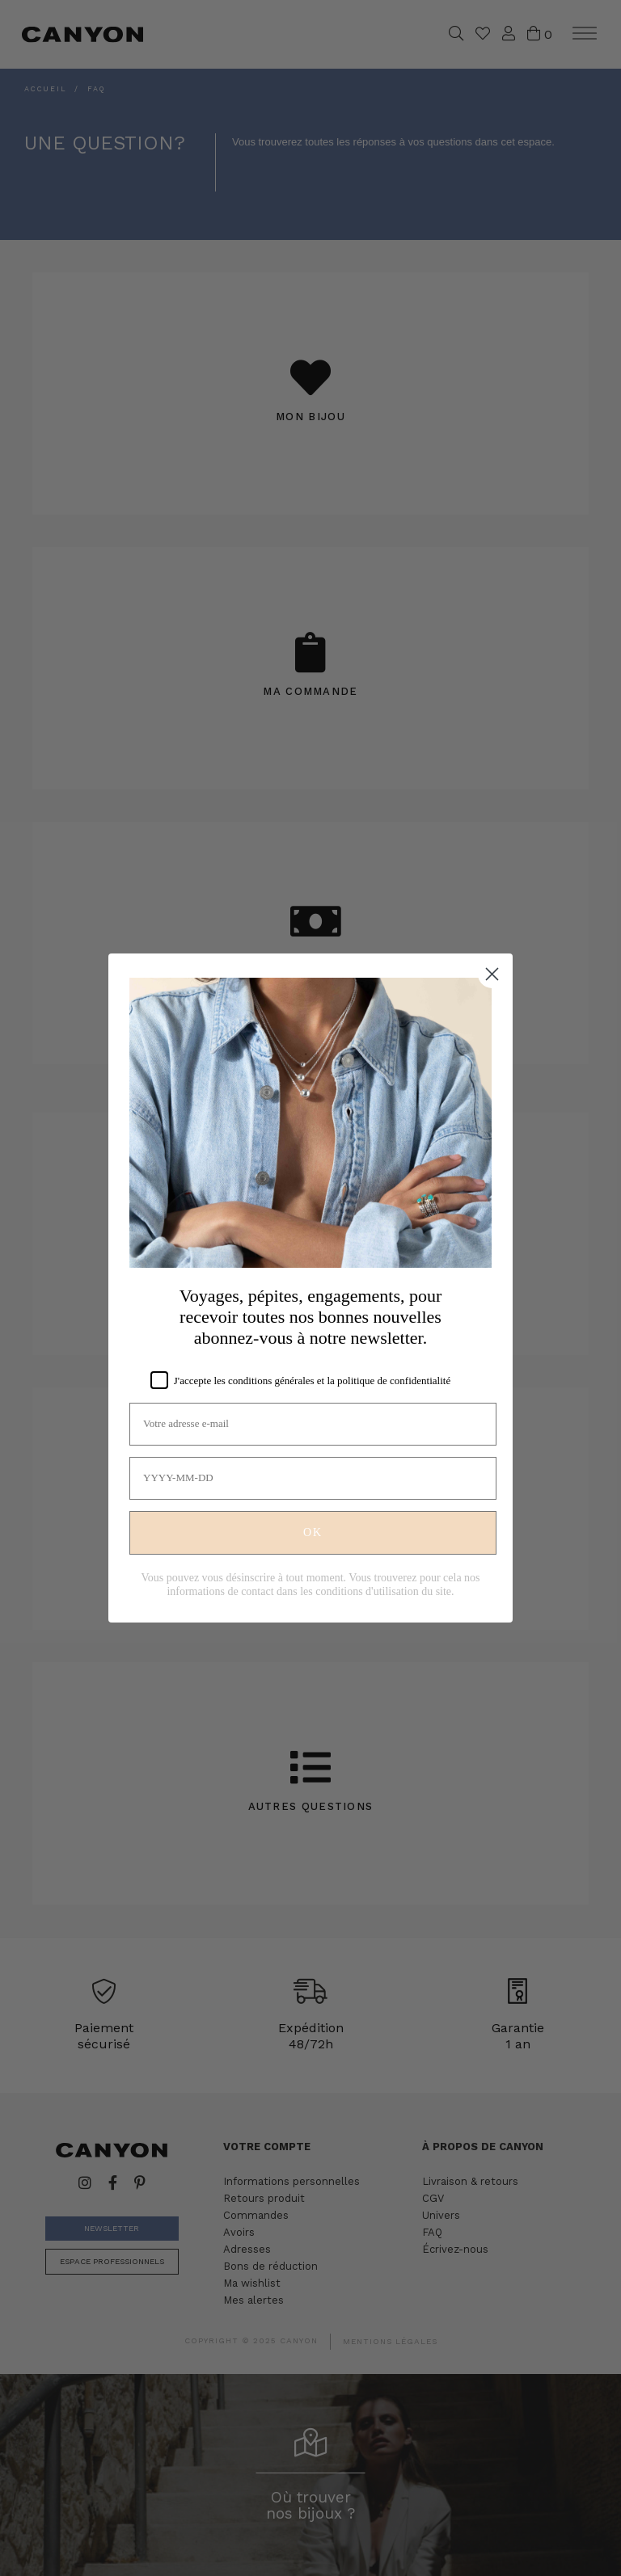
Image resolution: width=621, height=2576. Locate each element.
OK (313, 1532)
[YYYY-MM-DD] (312, 1478)
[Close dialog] (492, 974)
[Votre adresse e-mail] (312, 1424)
